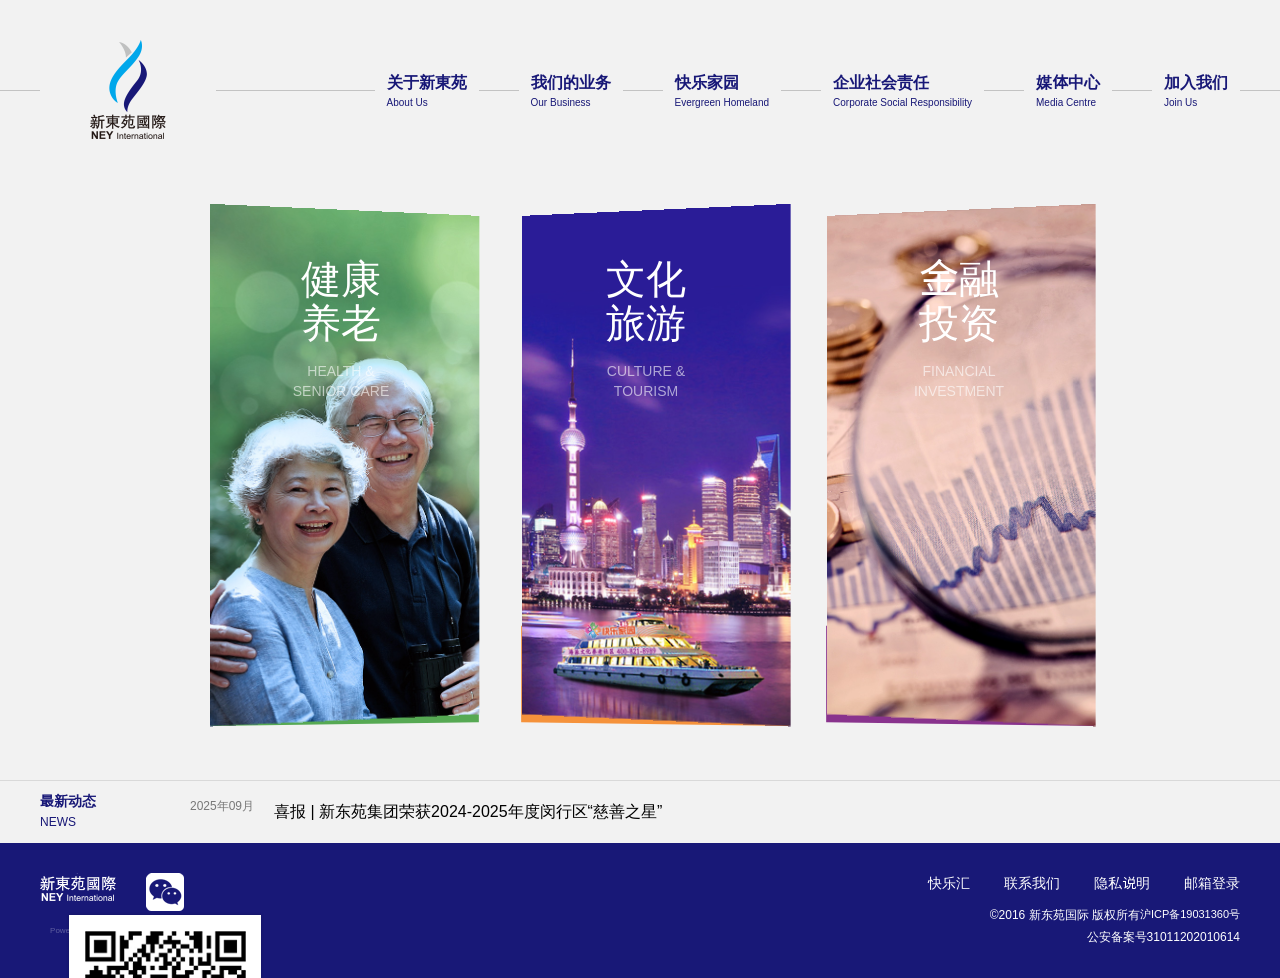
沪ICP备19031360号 (1185, 914)
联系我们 (1032, 883)
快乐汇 (949, 883)
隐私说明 (1122, 883)
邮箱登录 (1212, 883)
